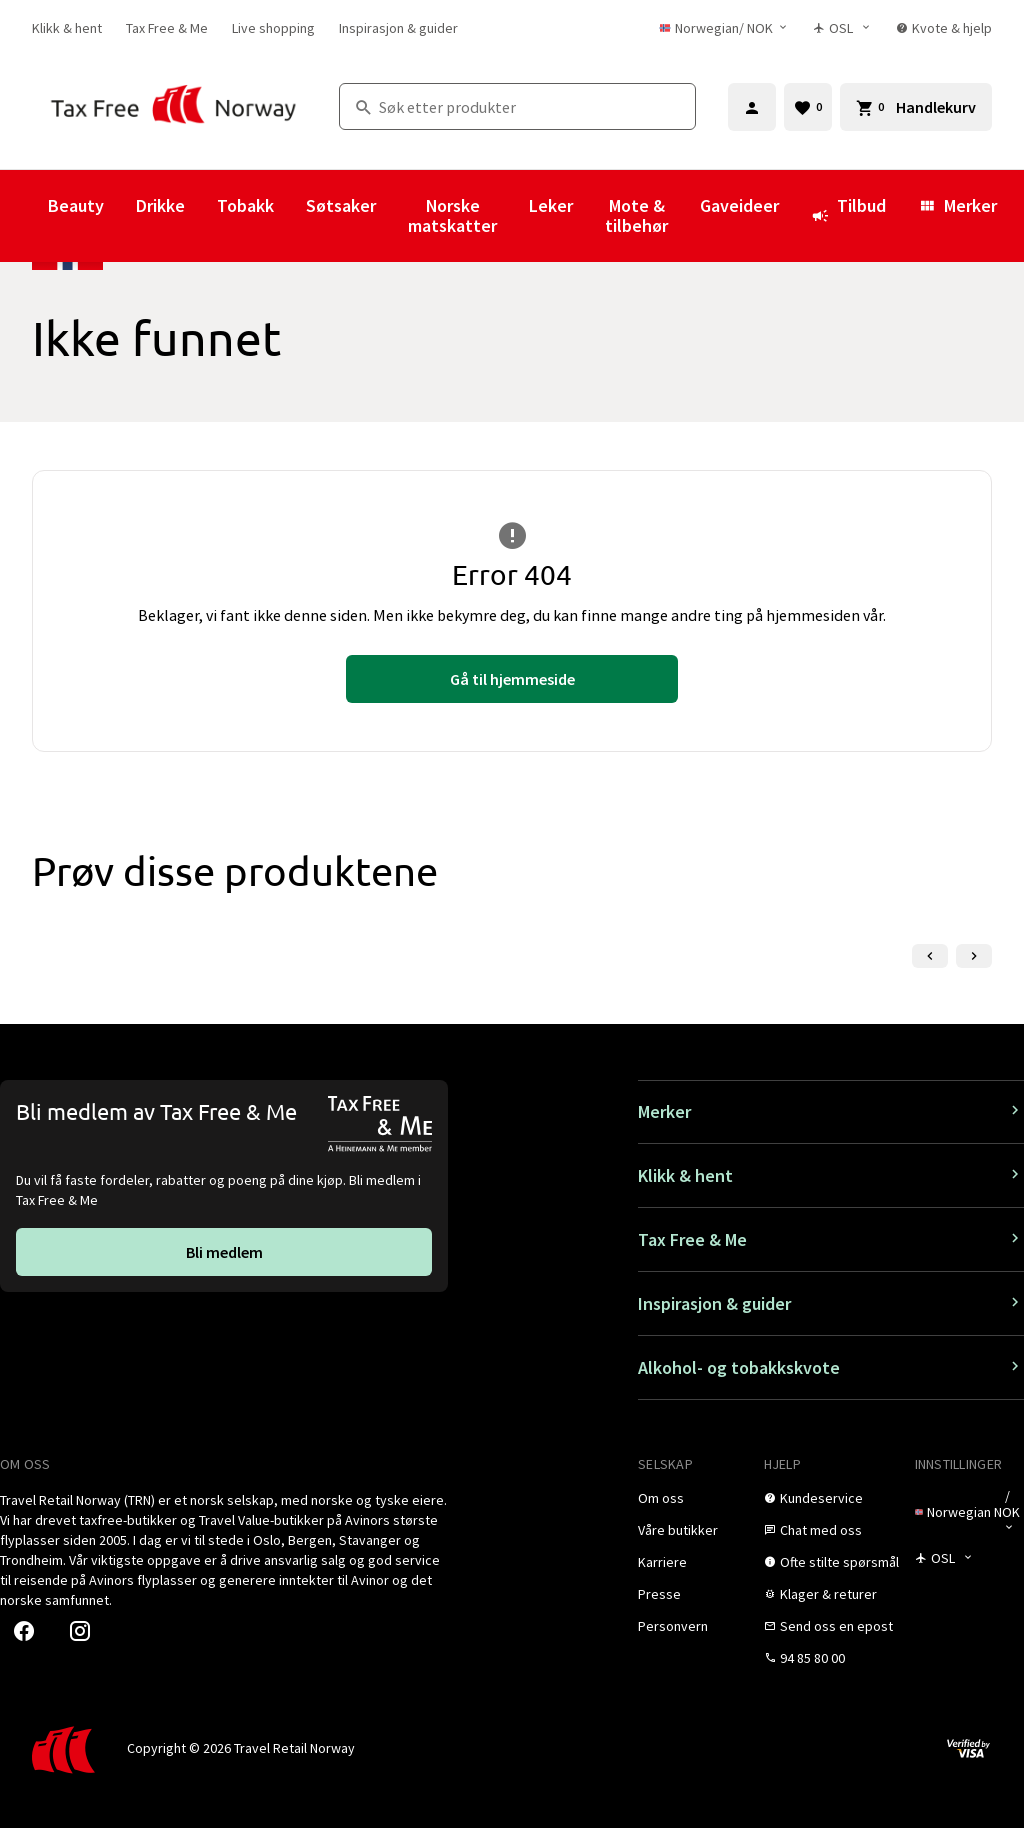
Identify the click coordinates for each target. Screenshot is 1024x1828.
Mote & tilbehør (636, 215)
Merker (957, 205)
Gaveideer (739, 205)
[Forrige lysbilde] (930, 956)
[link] (67, 28)
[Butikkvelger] (842, 28)
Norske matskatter (452, 215)
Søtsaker (341, 205)
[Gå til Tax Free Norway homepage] (173, 106)
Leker (551, 205)
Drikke (160, 205)
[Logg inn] (752, 107)
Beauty (76, 205)
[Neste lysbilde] (974, 956)
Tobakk (245, 205)
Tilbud (848, 215)
